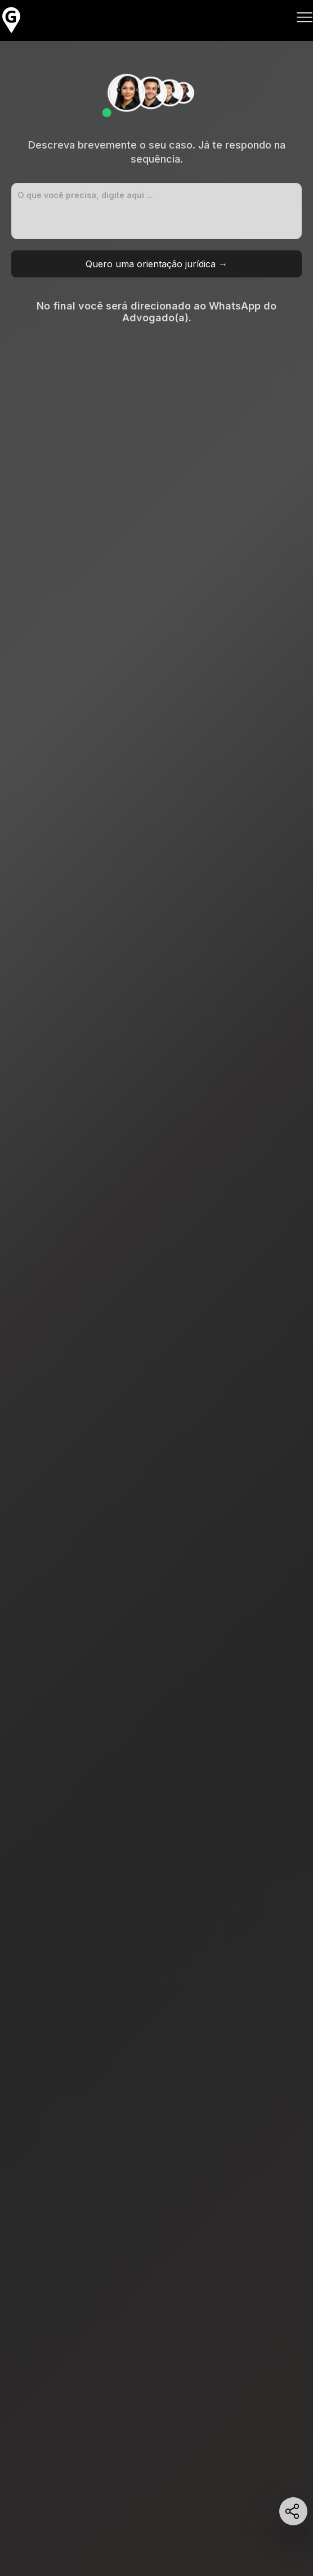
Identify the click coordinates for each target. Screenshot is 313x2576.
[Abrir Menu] (304, 19)
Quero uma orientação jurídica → (156, 264)
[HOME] (11, 32)
